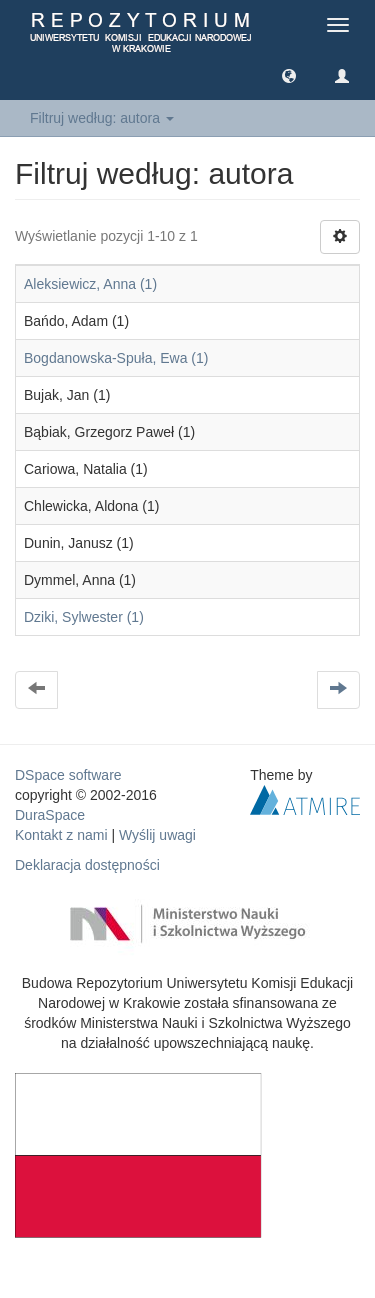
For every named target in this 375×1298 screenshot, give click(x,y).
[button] (289, 75)
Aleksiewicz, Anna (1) (90, 284)
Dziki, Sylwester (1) (84, 617)
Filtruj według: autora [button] (102, 118)
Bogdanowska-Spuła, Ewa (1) (116, 358)
